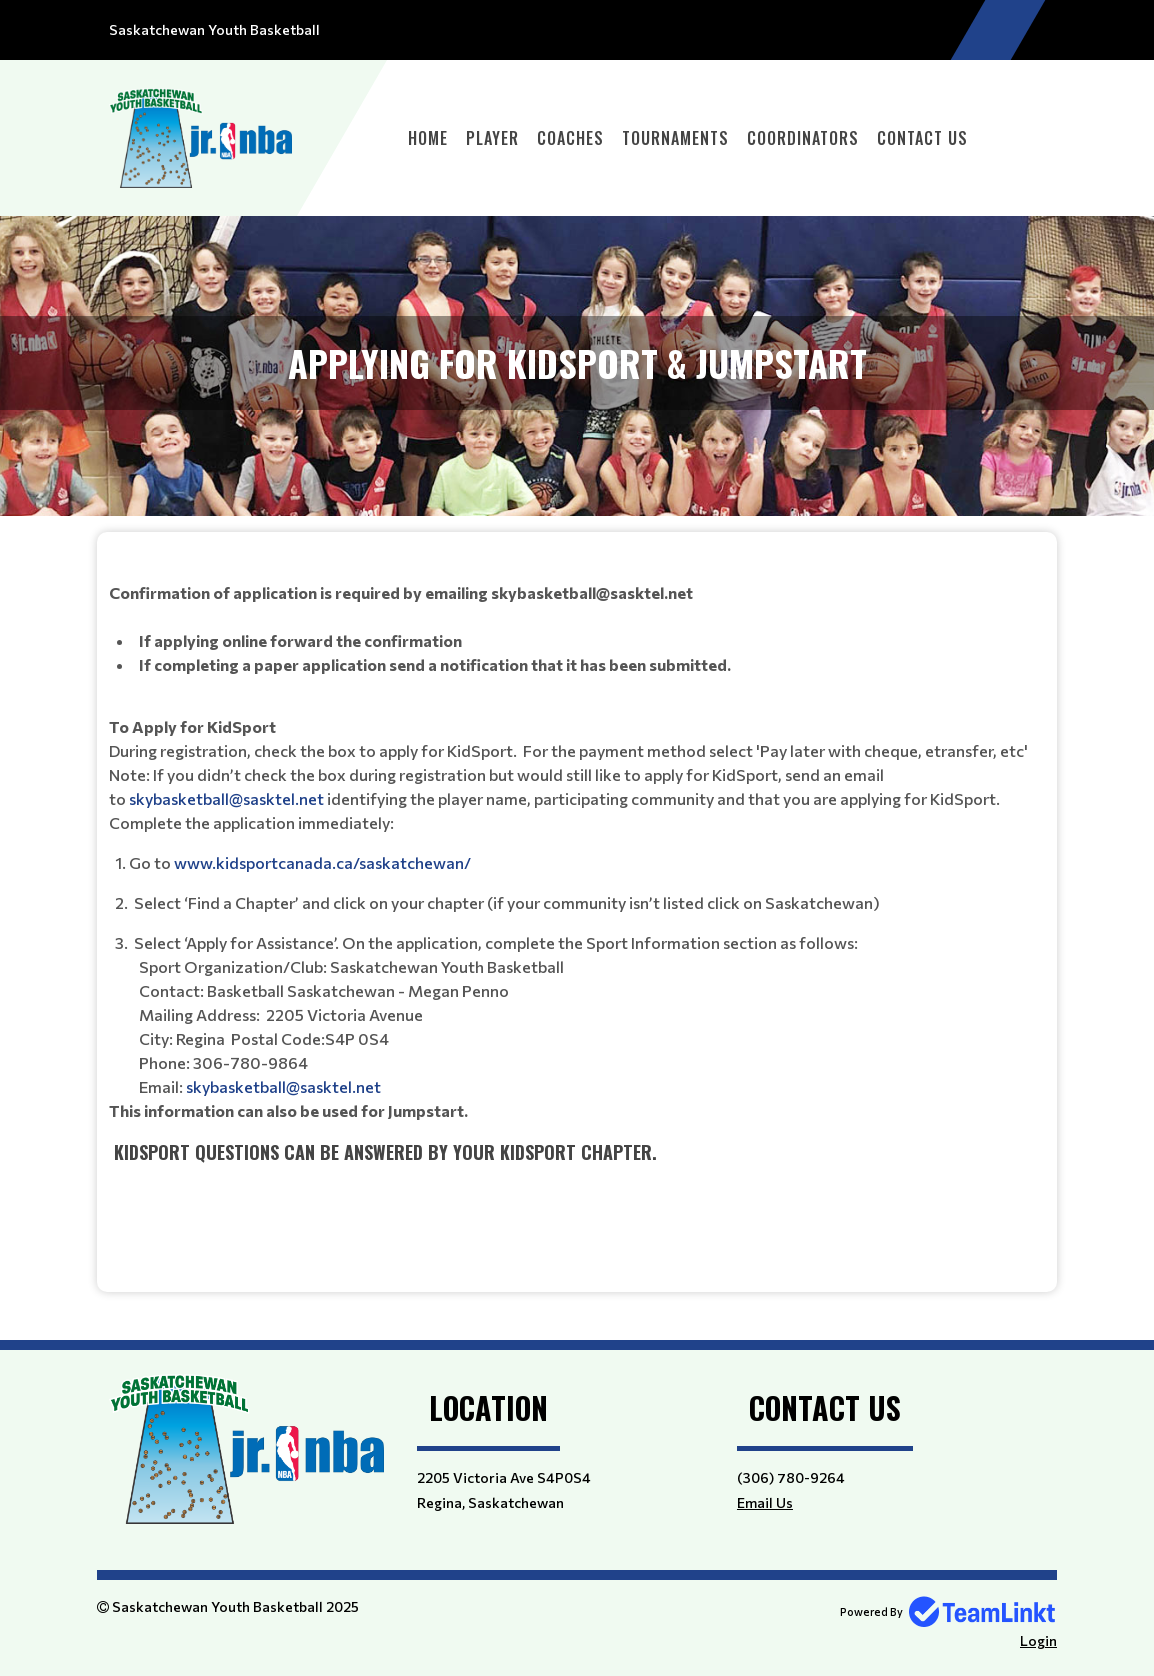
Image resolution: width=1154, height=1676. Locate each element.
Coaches (570, 138)
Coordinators (803, 138)
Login (1038, 1640)
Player (492, 138)
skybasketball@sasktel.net (226, 798)
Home (428, 138)
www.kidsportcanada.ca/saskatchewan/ (322, 862)
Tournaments (675, 138)
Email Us (765, 1502)
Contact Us (922, 138)
